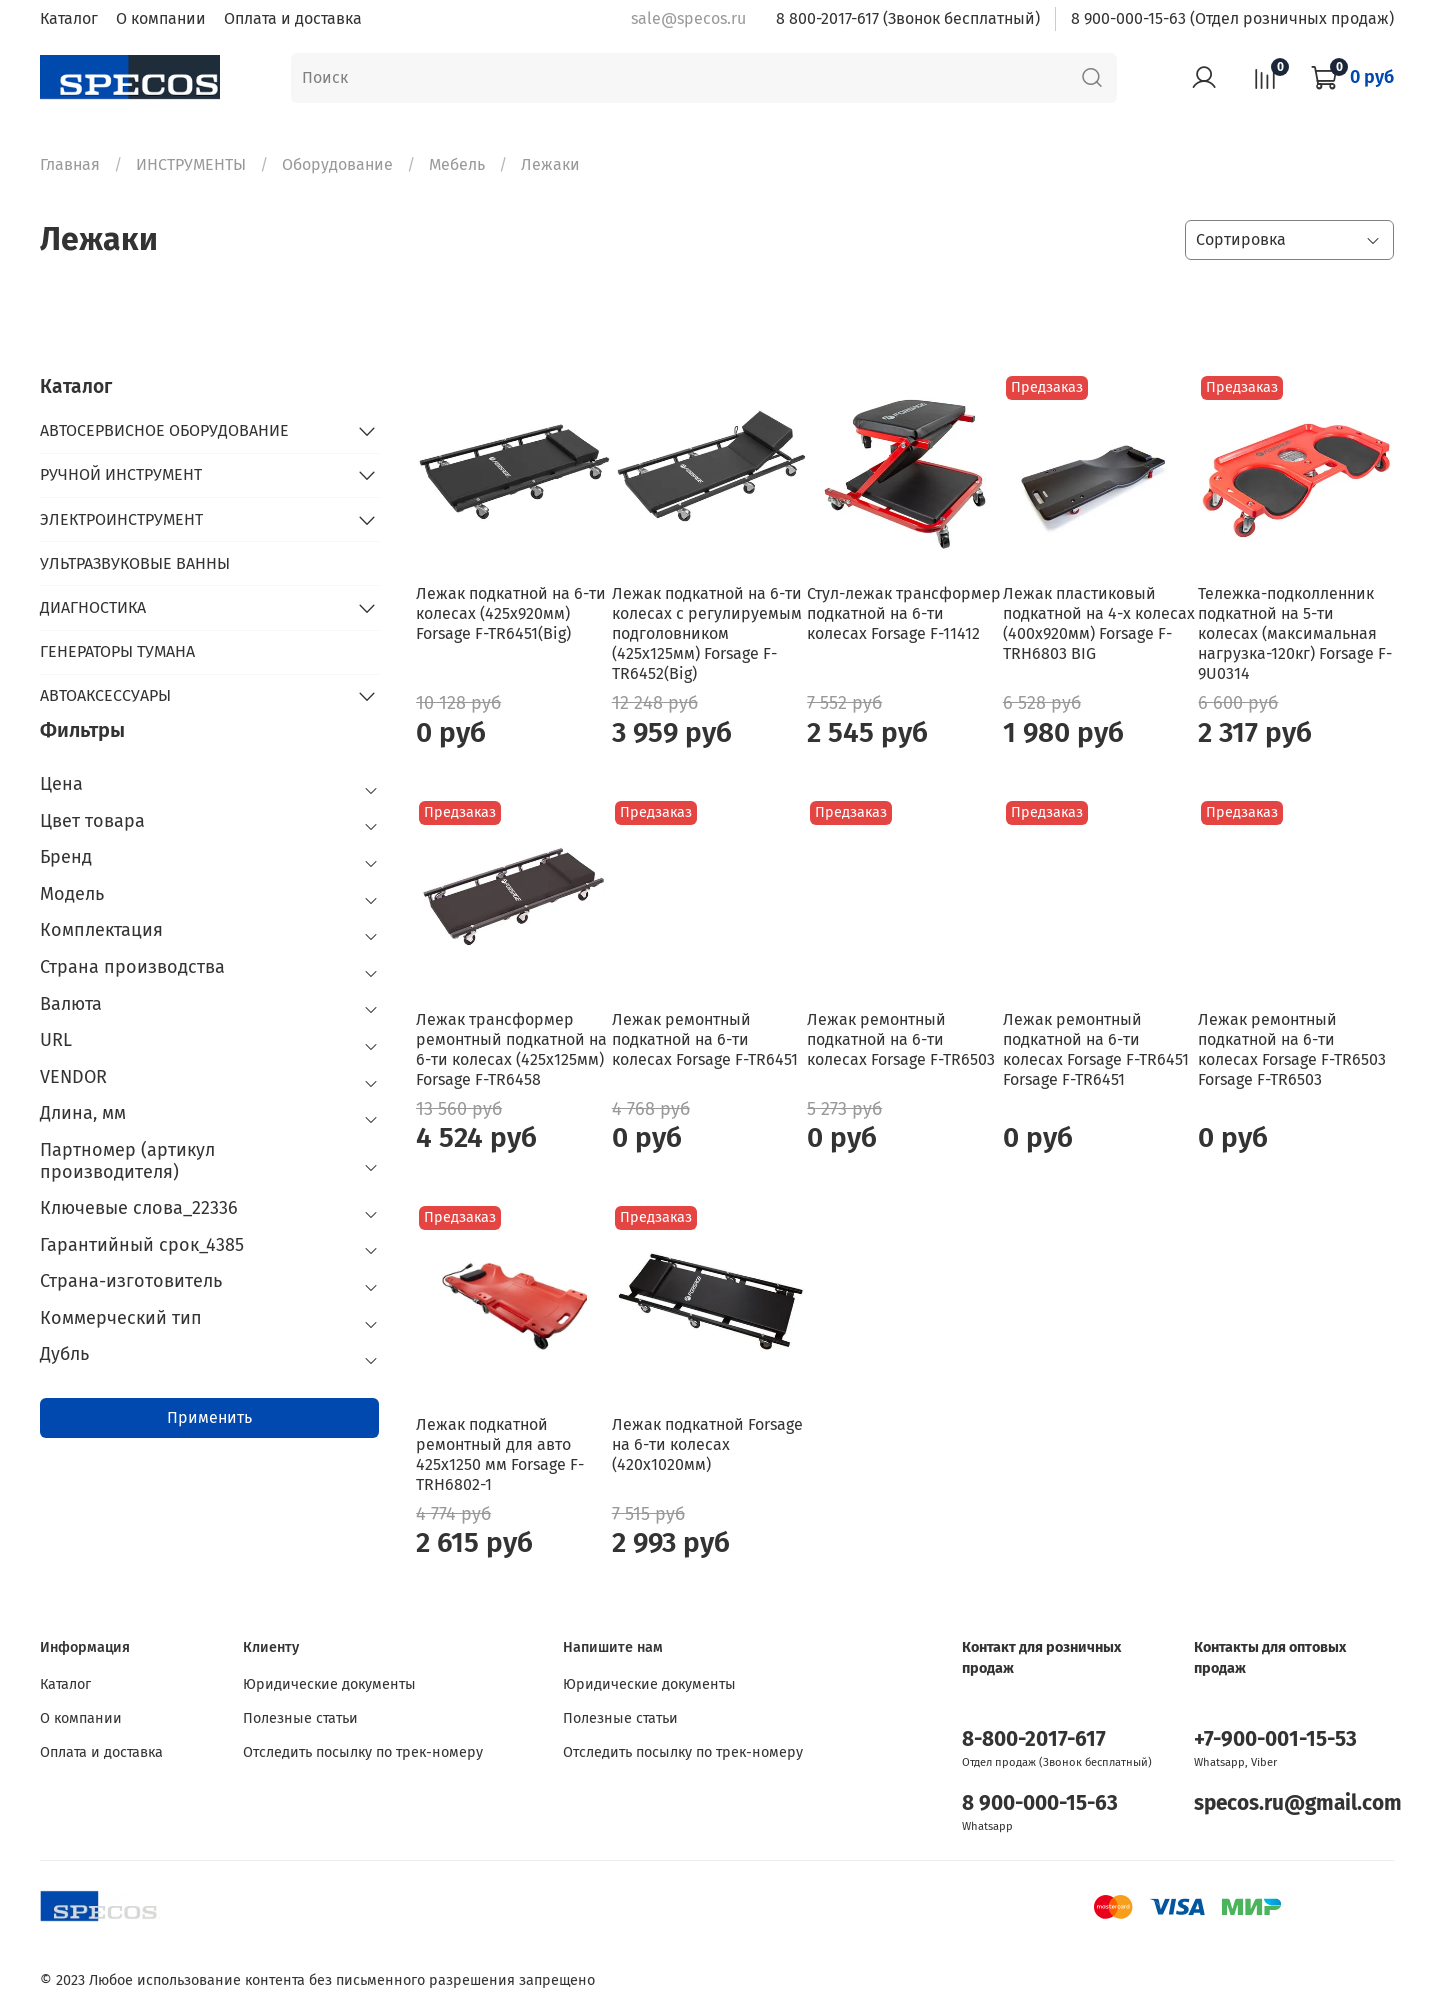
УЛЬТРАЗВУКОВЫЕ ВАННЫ (135, 563)
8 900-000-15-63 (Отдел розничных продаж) (1232, 18)
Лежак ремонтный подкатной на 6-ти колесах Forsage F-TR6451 (705, 1039)
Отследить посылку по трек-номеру (363, 1752)
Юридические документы (329, 1684)
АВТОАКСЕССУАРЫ (105, 695)
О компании (161, 18)
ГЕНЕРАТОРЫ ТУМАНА (117, 651)
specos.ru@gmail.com (1298, 1803)
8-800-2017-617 (1034, 1739)
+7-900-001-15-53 (1275, 1739)
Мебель (457, 164)
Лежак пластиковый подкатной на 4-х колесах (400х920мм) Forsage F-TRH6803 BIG (1099, 623)
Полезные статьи (300, 1718)
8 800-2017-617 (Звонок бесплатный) (908, 18)
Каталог (69, 18)
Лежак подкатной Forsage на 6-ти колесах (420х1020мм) (707, 1444)
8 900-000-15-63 (1040, 1803)
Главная (70, 164)
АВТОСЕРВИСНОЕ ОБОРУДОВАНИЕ (164, 430)
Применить (209, 1417)
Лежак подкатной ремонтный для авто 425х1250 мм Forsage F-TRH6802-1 (500, 1454)
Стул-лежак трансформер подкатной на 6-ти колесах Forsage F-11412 (904, 613)
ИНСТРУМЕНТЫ (191, 164)
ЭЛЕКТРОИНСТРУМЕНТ (121, 519)
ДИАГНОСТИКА (93, 607)
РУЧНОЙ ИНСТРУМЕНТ (121, 474)
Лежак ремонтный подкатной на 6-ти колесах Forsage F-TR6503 (901, 1039)
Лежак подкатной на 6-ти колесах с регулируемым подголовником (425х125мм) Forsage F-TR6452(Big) (707, 633)
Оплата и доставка (293, 18)
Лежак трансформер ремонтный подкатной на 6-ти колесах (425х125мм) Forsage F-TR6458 (511, 1049)
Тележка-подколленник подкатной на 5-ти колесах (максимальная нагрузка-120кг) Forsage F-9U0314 (1295, 633)
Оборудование (337, 164)
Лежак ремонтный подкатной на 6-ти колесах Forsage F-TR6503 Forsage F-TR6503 (1292, 1049)
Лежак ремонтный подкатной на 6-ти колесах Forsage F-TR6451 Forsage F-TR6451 (1096, 1049)
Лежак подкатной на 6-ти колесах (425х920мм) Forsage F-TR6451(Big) (511, 613)
